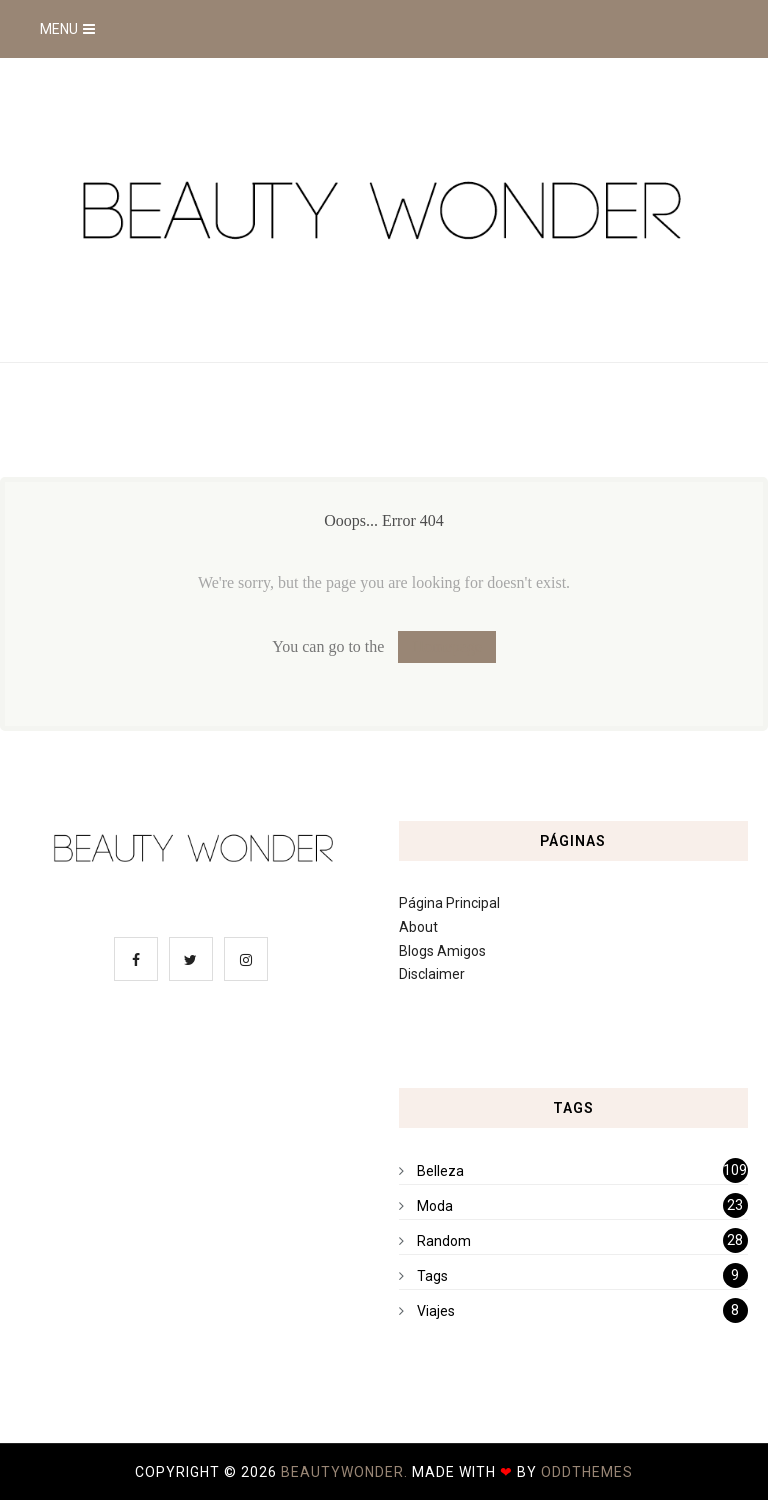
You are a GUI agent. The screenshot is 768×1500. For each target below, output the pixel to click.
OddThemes (587, 1472)
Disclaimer (432, 974)
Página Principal (449, 903)
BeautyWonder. (346, 1472)
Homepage (446, 646)
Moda (435, 1206)
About (418, 927)
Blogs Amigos (442, 951)
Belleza (440, 1171)
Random (444, 1241)
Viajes (436, 1311)
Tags (432, 1276)
